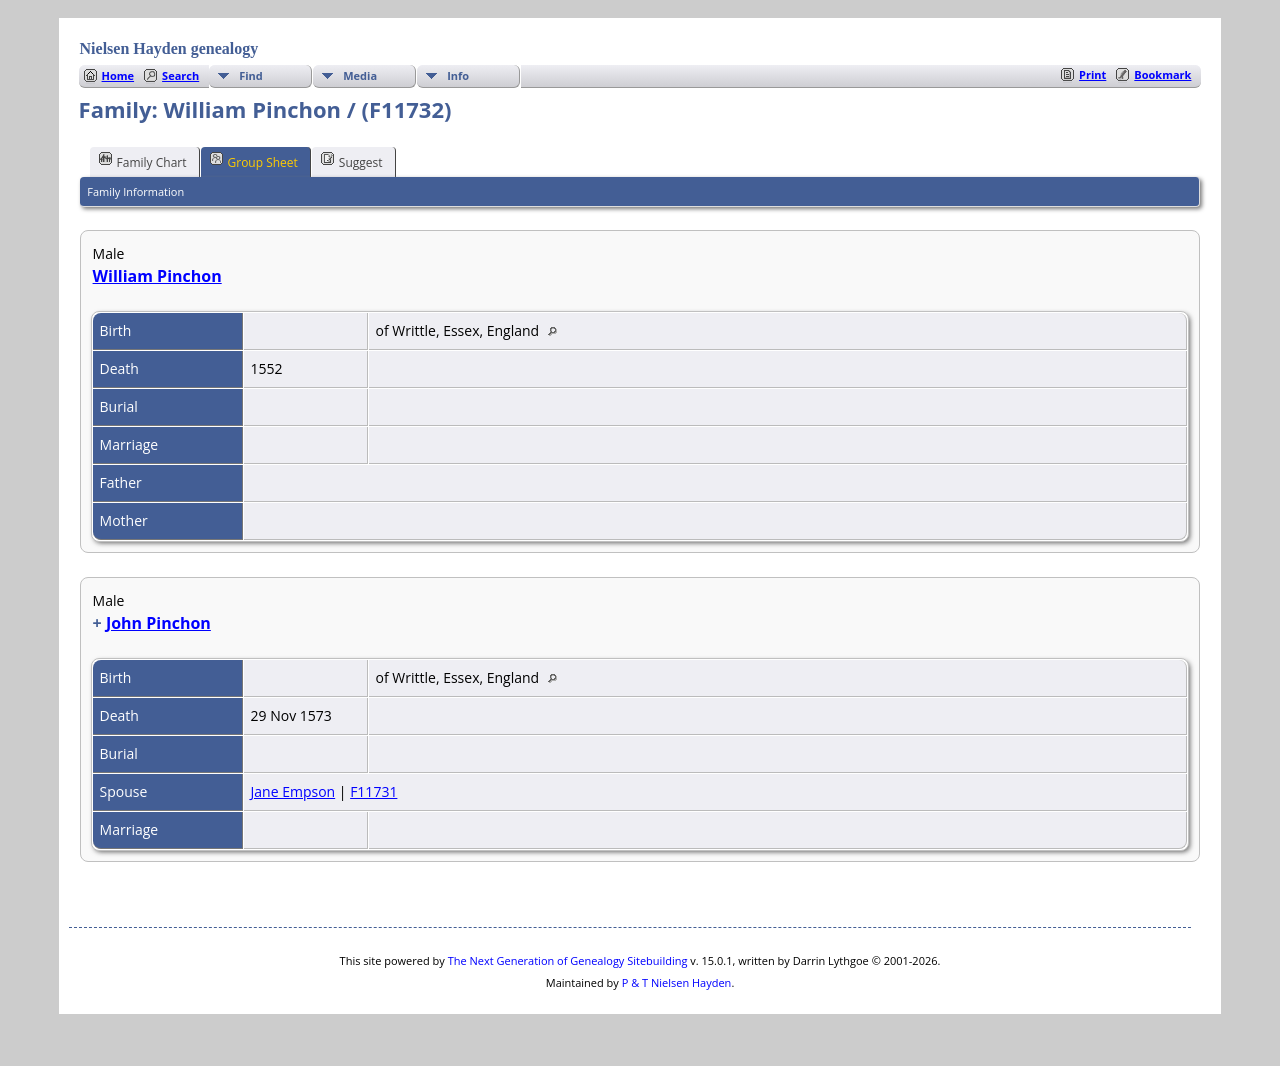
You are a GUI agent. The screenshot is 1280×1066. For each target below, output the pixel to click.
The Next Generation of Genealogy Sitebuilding (568, 960)
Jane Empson (293, 791)
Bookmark (1162, 74)
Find (251, 75)
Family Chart (143, 161)
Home (118, 75)
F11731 (373, 791)
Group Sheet (254, 161)
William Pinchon (157, 276)
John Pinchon (158, 623)
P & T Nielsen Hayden (677, 982)
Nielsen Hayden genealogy (169, 48)
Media (360, 75)
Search (180, 75)
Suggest (352, 161)
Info (458, 75)
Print (1092, 74)
